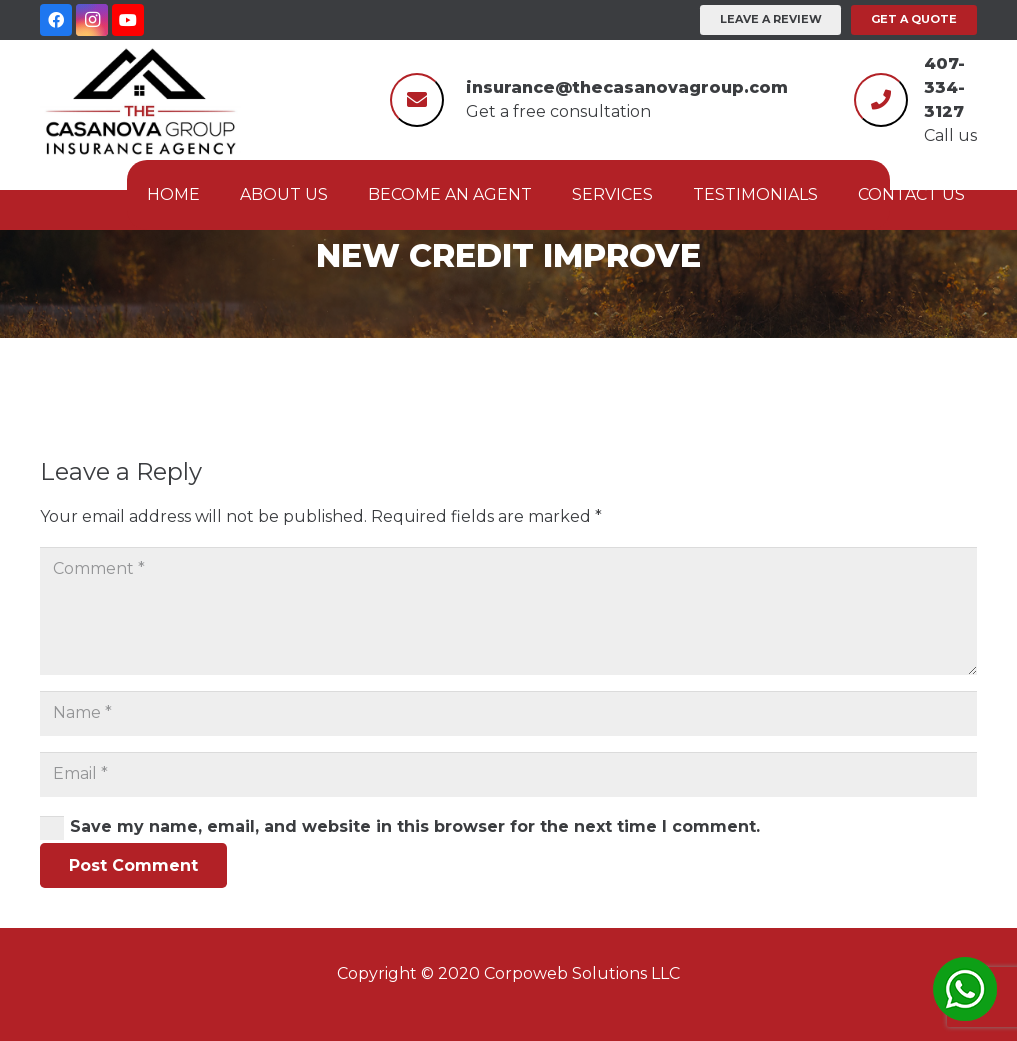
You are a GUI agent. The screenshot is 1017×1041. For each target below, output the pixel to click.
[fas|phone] (881, 96)
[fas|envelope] (417, 96)
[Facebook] (56, 20)
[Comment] (508, 611)
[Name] (508, 713)
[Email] (508, 774)
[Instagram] (92, 20)
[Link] (140, 100)
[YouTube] (128, 20)
